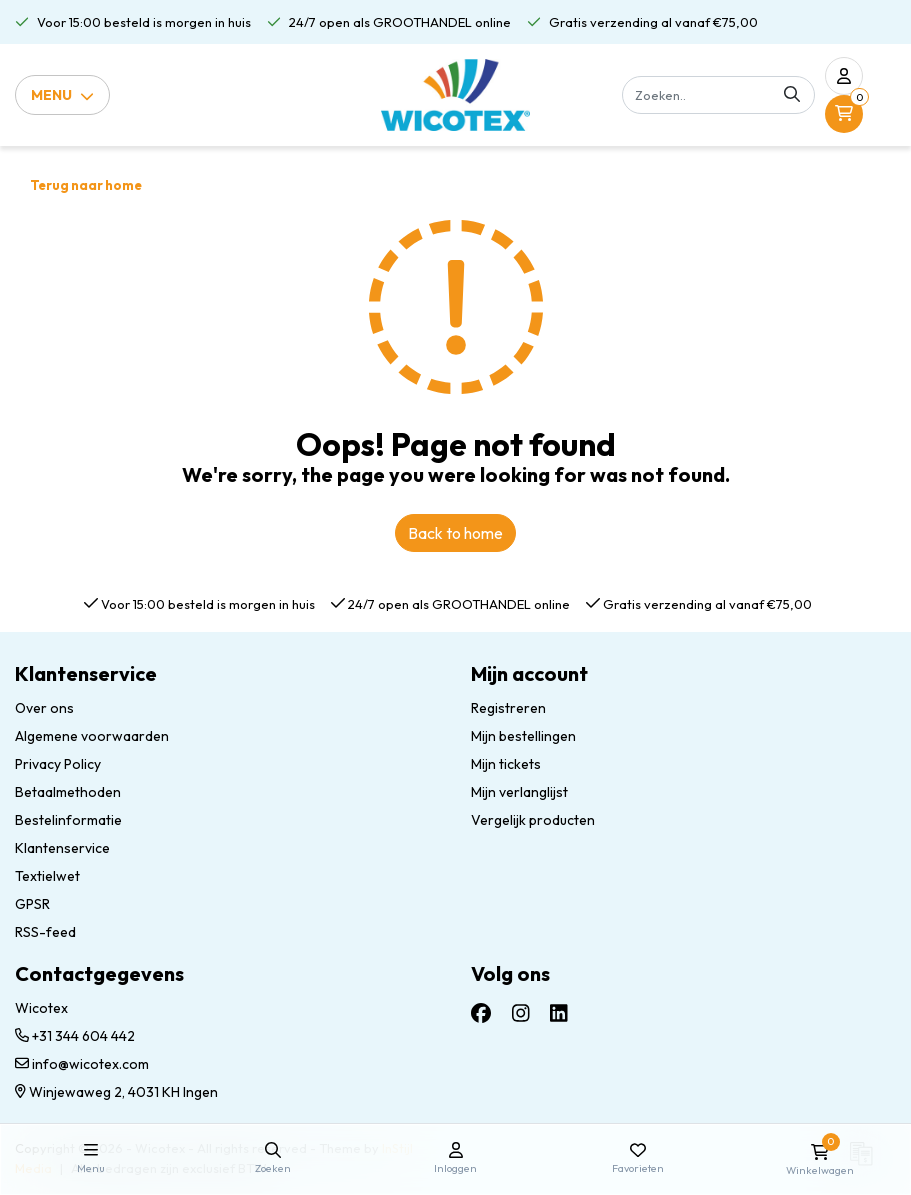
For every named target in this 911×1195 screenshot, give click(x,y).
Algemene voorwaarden (92, 736)
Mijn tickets (506, 764)
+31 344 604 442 (75, 1036)
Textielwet (47, 876)
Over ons (44, 708)
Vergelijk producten (533, 820)
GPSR (32, 904)
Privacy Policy (58, 764)
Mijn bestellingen (523, 736)
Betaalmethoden (68, 792)
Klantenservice (62, 848)
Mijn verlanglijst (519, 792)
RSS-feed (45, 932)
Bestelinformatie (68, 820)
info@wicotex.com (82, 1064)
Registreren (508, 708)
